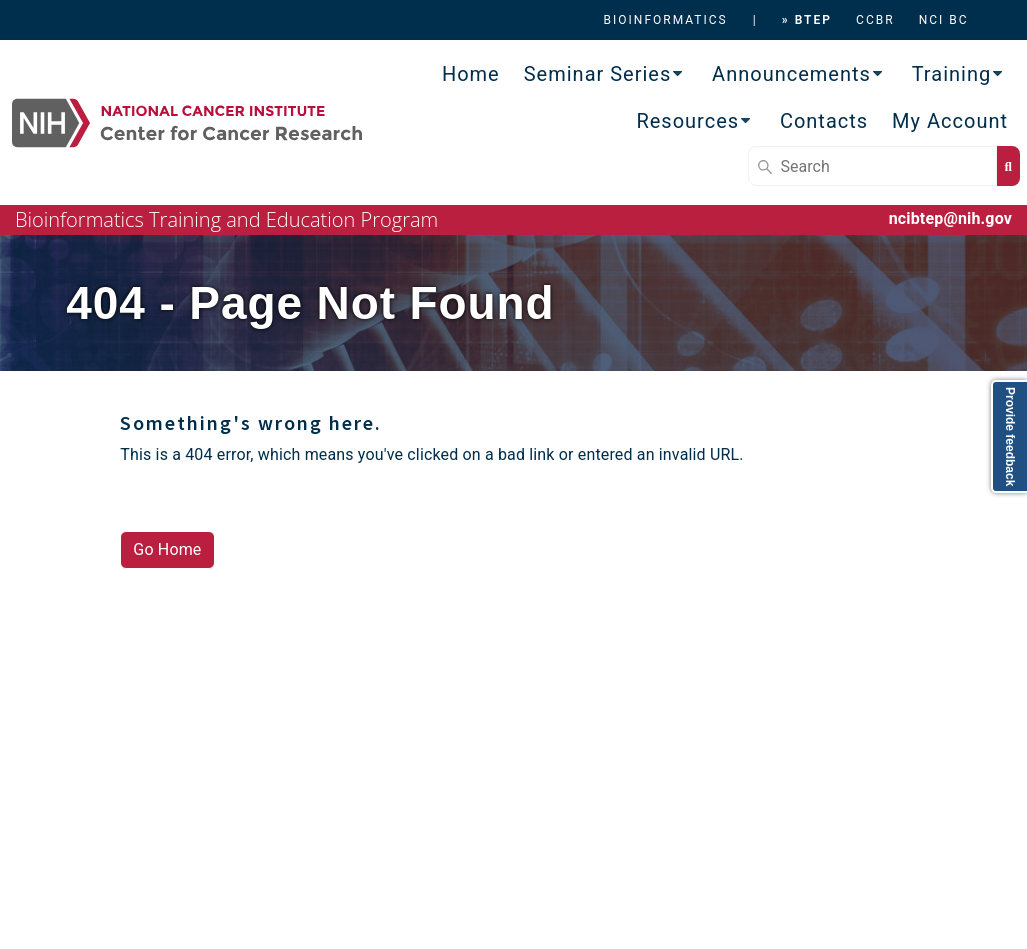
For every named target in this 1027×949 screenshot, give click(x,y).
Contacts (824, 121)
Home (471, 74)
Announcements (791, 74)
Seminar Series (598, 74)
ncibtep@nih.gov (950, 218)
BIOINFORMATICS (666, 20)
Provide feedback (1010, 436)
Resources (687, 121)
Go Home (167, 549)
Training (952, 74)
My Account (950, 121)
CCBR (875, 20)
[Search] (872, 166)
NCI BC (944, 20)
